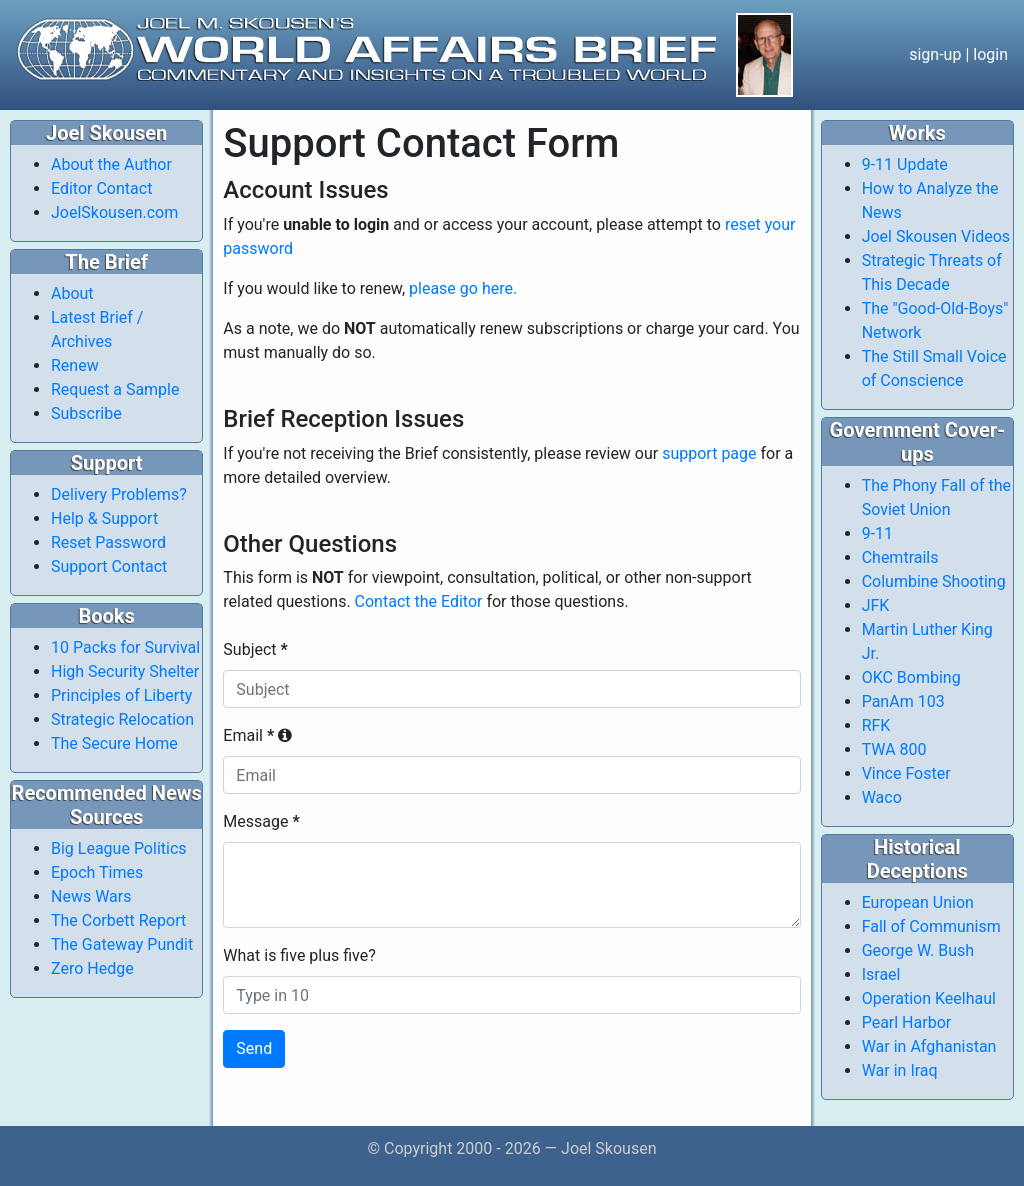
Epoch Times (97, 872)
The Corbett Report (118, 920)
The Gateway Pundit (122, 944)
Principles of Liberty (121, 695)
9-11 (877, 533)
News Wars (91, 896)
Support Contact (109, 566)
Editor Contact (101, 188)
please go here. (463, 288)
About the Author (111, 164)
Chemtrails (900, 557)
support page (709, 453)
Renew (75, 365)
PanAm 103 (903, 701)
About (72, 293)
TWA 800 (894, 749)
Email (257, 735)
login (990, 54)
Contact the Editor (419, 601)
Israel (881, 974)
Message (261, 821)
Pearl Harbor (907, 1022)
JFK (876, 605)
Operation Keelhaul (929, 998)
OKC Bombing (911, 677)
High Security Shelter (125, 671)
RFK (876, 725)
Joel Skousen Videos (936, 236)
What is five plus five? (299, 955)
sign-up (935, 54)
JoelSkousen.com (114, 212)
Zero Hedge (92, 968)
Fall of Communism (931, 926)
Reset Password (108, 542)
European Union (918, 902)
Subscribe (86, 413)
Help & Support (104, 518)
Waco (882, 797)
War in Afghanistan (929, 1046)
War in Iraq (900, 1070)
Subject (255, 649)
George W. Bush (918, 950)
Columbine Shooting (934, 581)
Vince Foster (906, 773)
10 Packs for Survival (125, 647)
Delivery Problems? (119, 494)
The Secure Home (114, 743)
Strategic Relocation (122, 719)
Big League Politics (119, 848)
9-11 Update (905, 164)
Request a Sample (115, 389)
